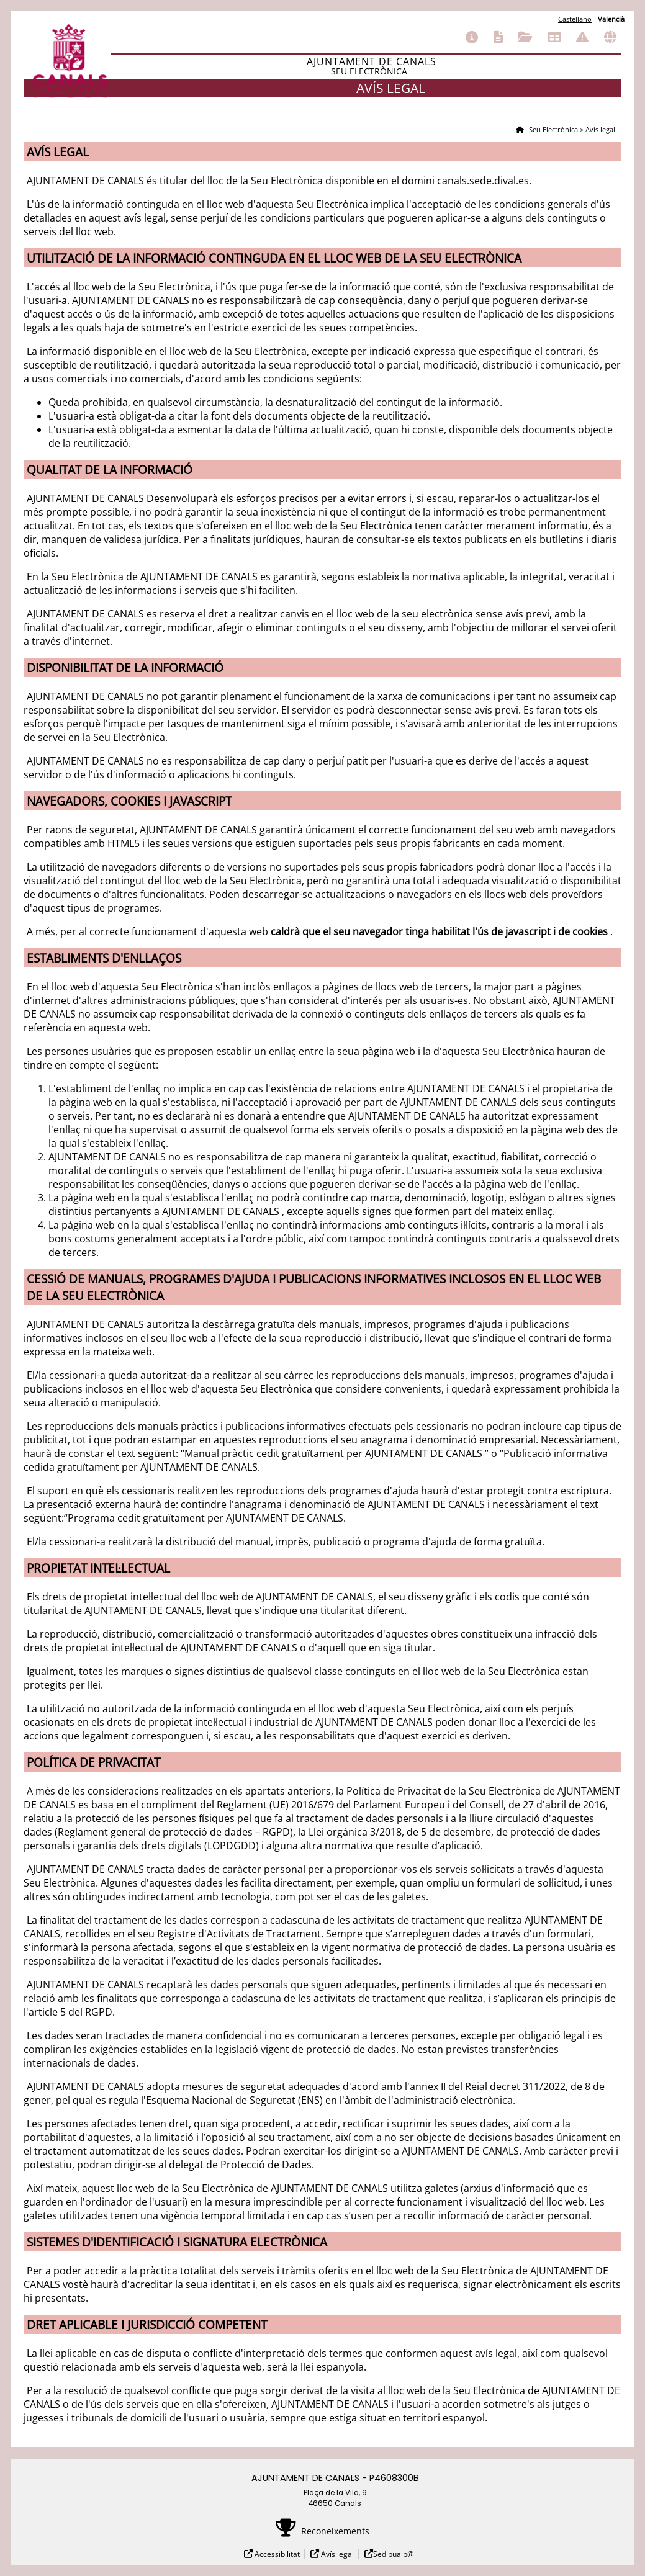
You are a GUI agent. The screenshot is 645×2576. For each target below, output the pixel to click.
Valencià (611, 19)
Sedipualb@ (393, 2554)
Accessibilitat (276, 2554)
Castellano (575, 19)
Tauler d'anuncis (554, 37)
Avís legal (336, 2554)
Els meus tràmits (525, 37)
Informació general (472, 37)
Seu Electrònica (552, 129)
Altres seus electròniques (610, 37)
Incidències (582, 37)
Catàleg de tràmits (498, 37)
